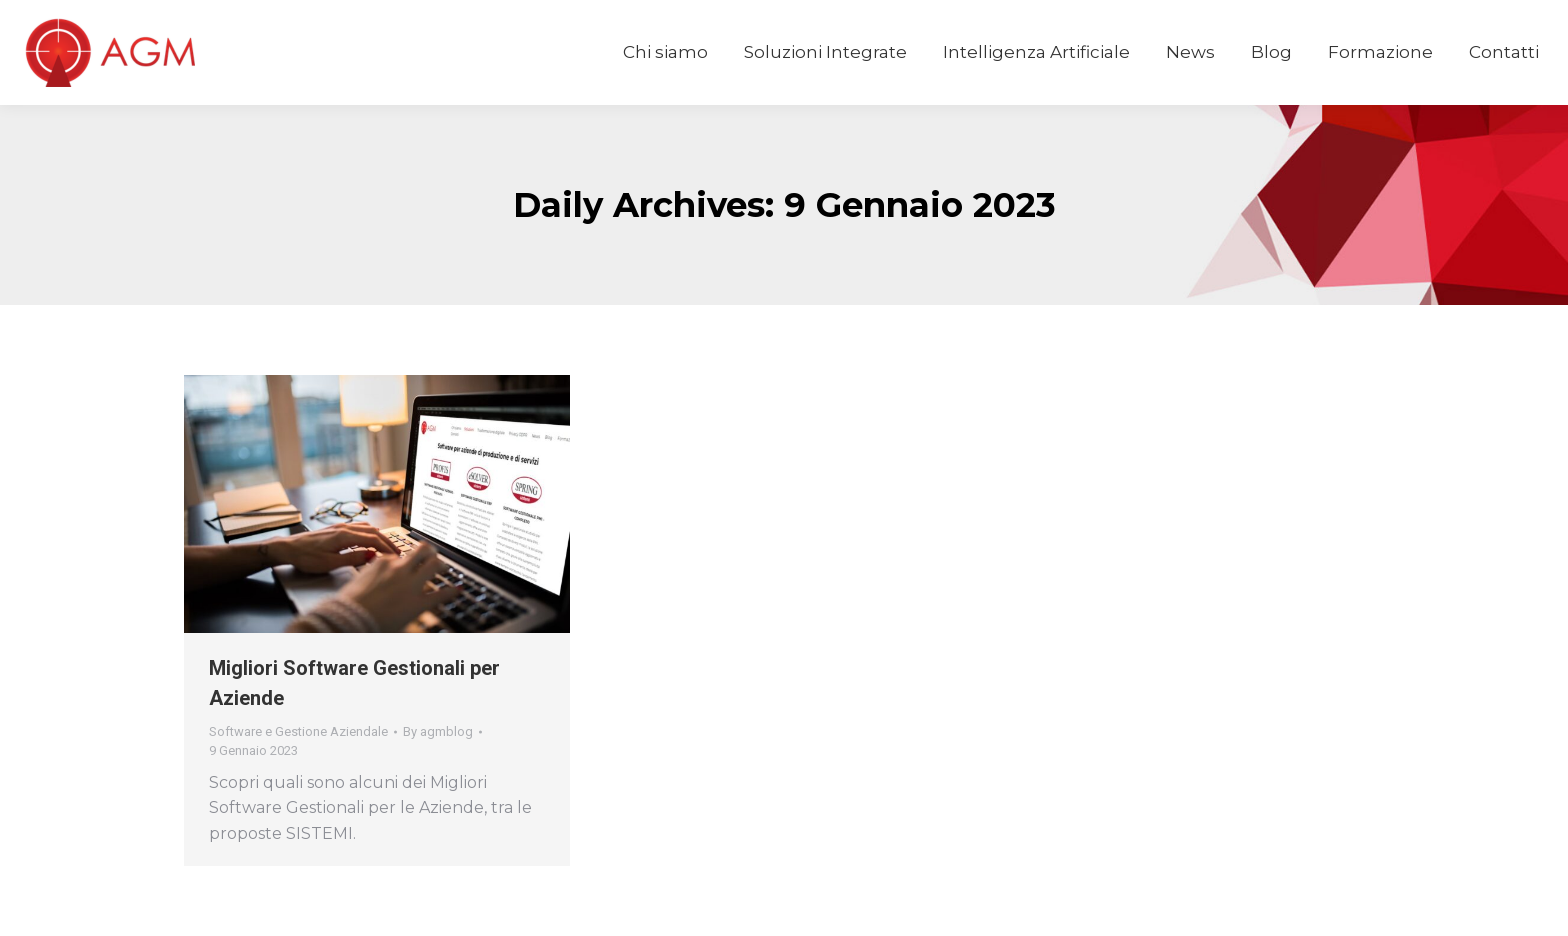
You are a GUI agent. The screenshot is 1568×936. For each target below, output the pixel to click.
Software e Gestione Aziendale (298, 731)
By (438, 731)
